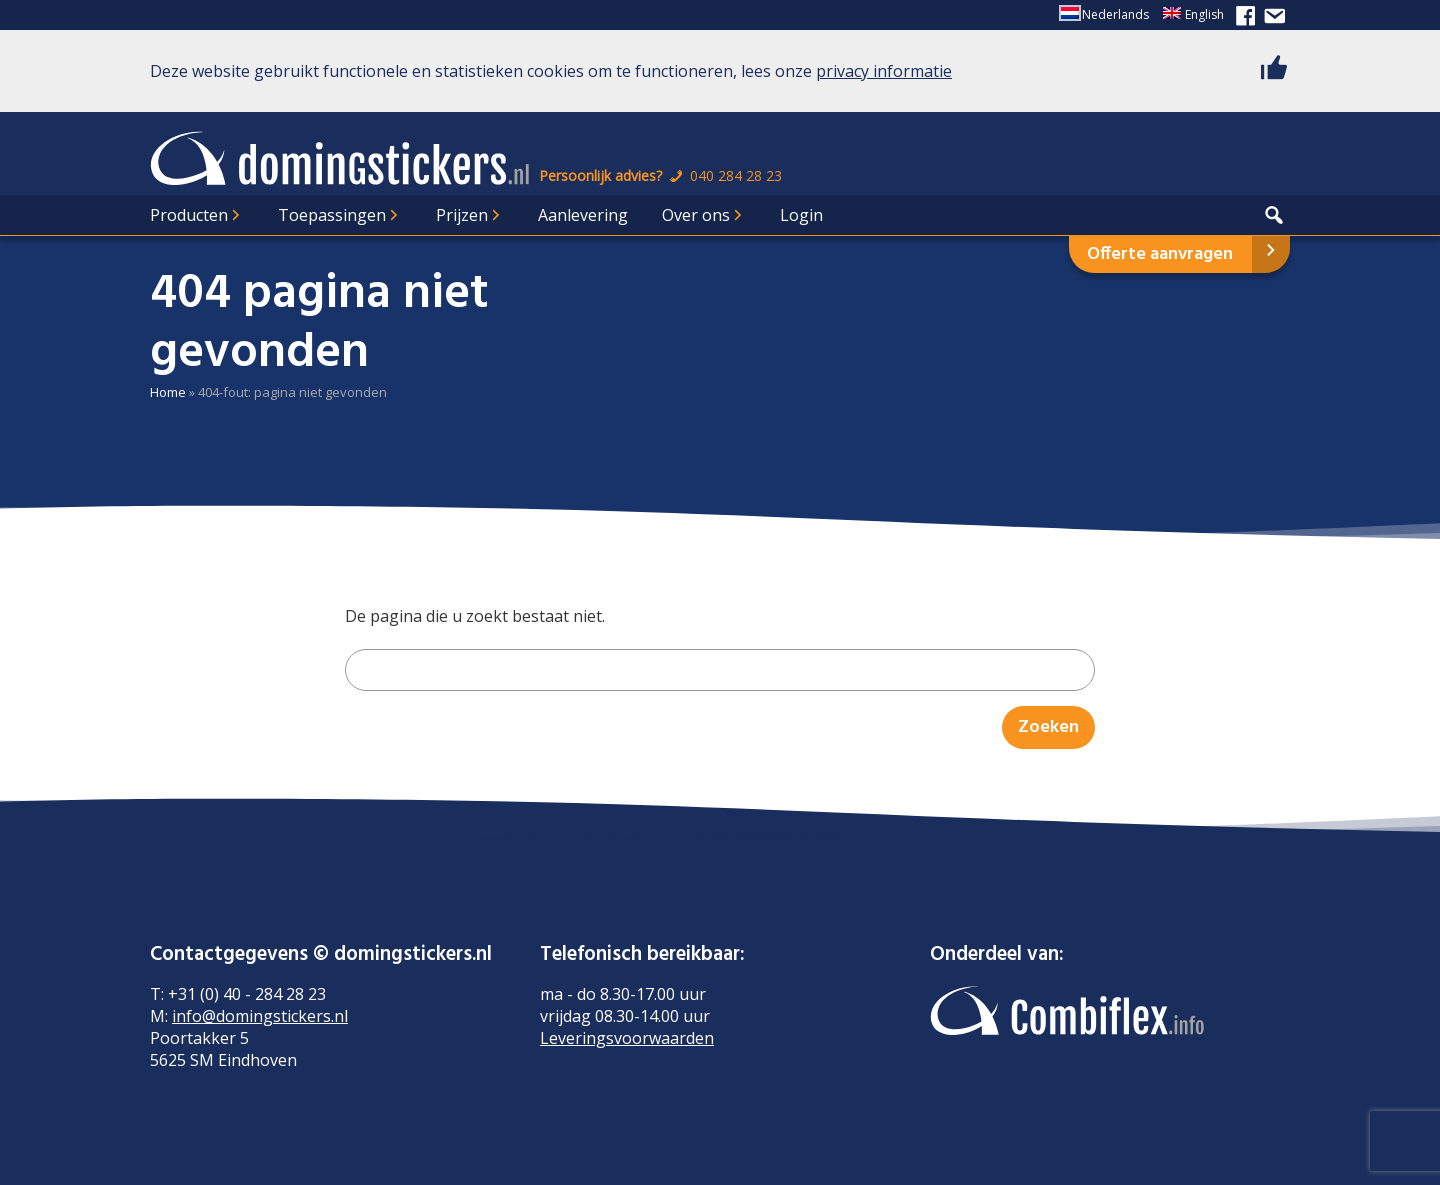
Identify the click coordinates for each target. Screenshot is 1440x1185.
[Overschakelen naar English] (1193, 15)
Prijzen (462, 215)
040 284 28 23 (724, 175)
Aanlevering (583, 215)
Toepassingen (332, 215)
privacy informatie (884, 71)
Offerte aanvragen (1160, 254)
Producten (189, 215)
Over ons (696, 215)
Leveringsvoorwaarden (627, 1038)
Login (801, 215)
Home (168, 392)
